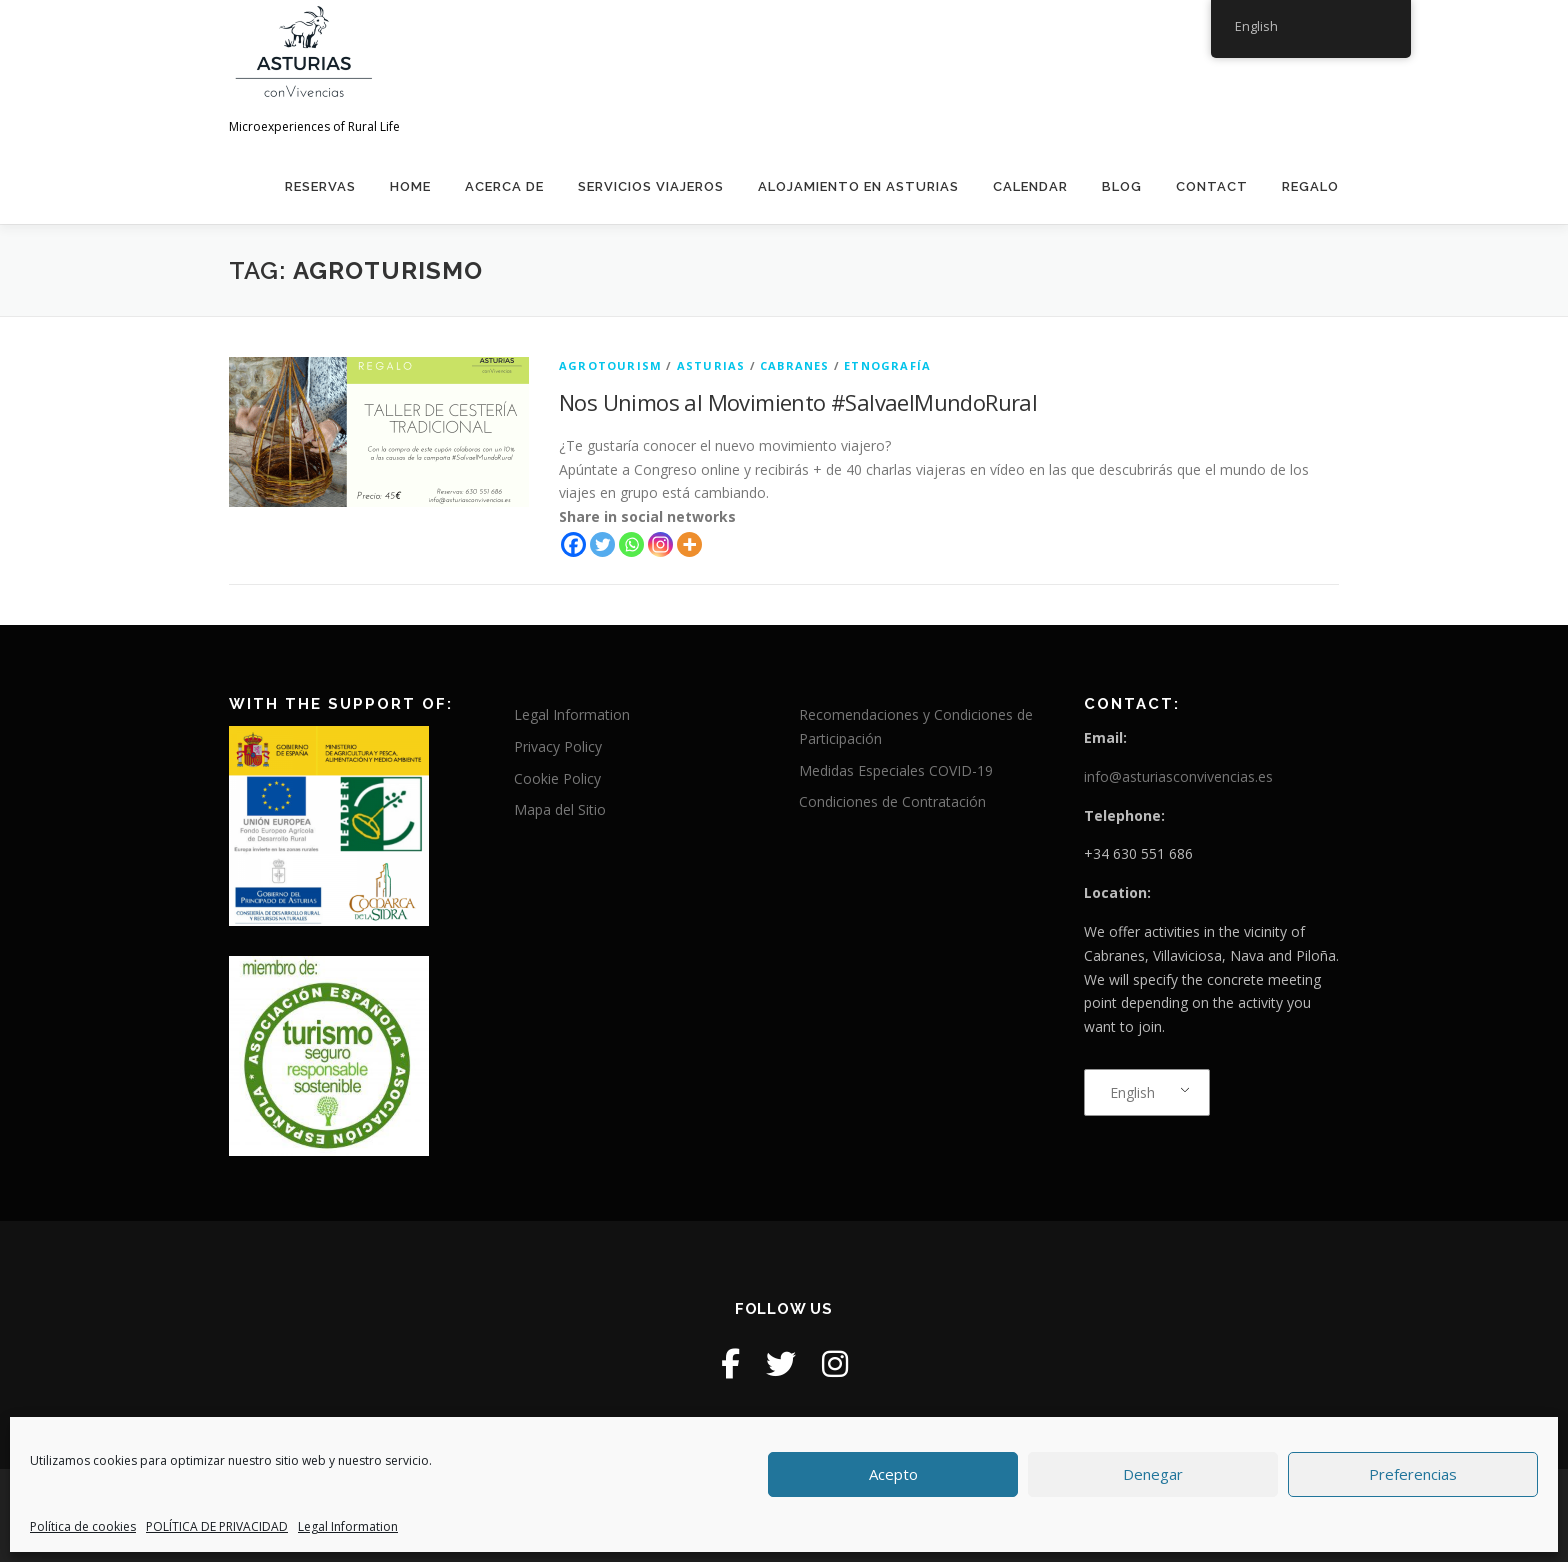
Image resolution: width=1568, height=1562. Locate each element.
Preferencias (1413, 1474)
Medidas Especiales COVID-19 (896, 770)
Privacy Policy (558, 746)
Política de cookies (83, 1526)
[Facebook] (573, 544)
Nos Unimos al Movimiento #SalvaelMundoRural (798, 402)
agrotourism (610, 365)
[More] (689, 544)
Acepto (893, 1474)
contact (1212, 186)
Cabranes (795, 365)
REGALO (1310, 186)
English (1132, 1092)
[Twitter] (602, 544)
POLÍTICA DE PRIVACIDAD (217, 1526)
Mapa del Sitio (560, 809)
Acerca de (504, 186)
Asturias (711, 365)
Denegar (1153, 1474)
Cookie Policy (557, 778)
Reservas (320, 186)
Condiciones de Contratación (892, 801)
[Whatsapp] (631, 544)
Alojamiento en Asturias (858, 186)
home (410, 186)
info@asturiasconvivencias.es (1178, 776)
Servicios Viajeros (651, 186)
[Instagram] (660, 544)
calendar (1030, 186)
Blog (1122, 186)
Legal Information (348, 1526)
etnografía (887, 365)
